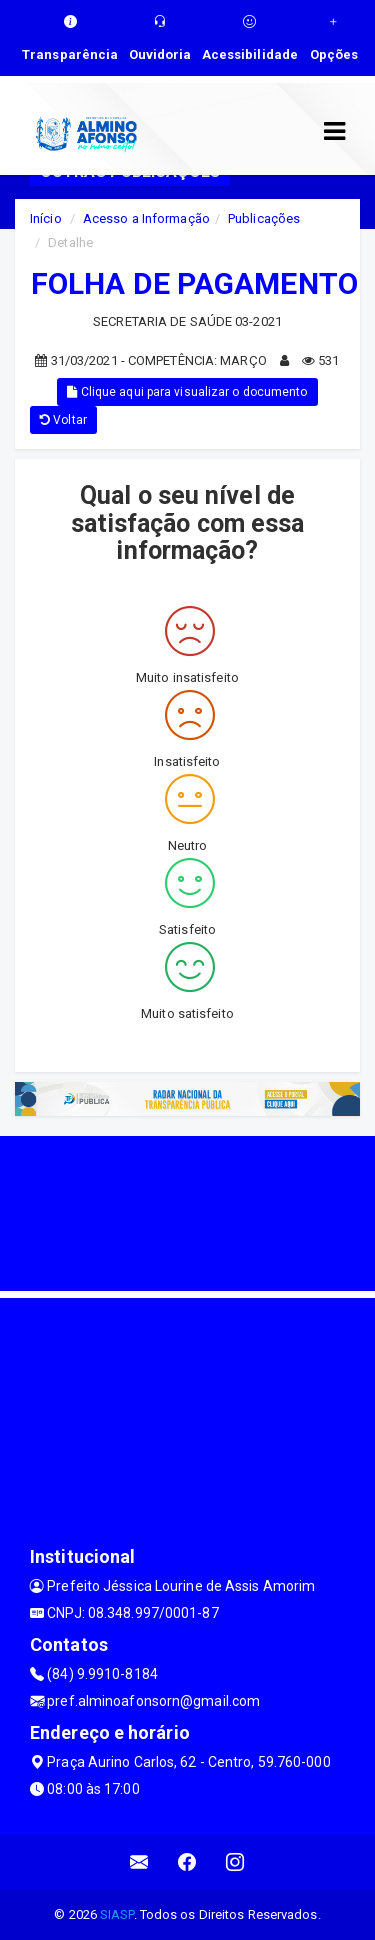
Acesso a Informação (146, 218)
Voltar (63, 420)
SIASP (117, 1914)
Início (46, 218)
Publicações (264, 218)
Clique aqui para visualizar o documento (187, 392)
